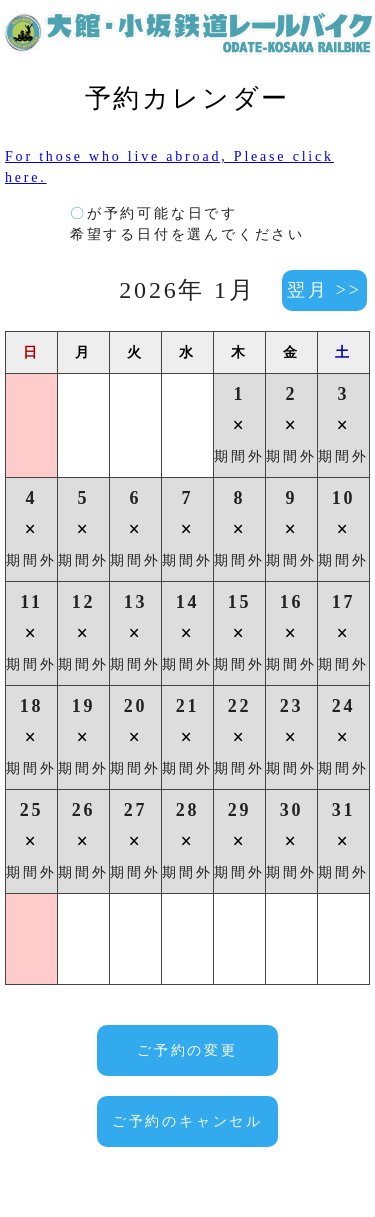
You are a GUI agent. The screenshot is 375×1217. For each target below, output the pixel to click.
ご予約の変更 (187, 1050)
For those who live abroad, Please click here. (169, 167)
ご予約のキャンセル (187, 1121)
